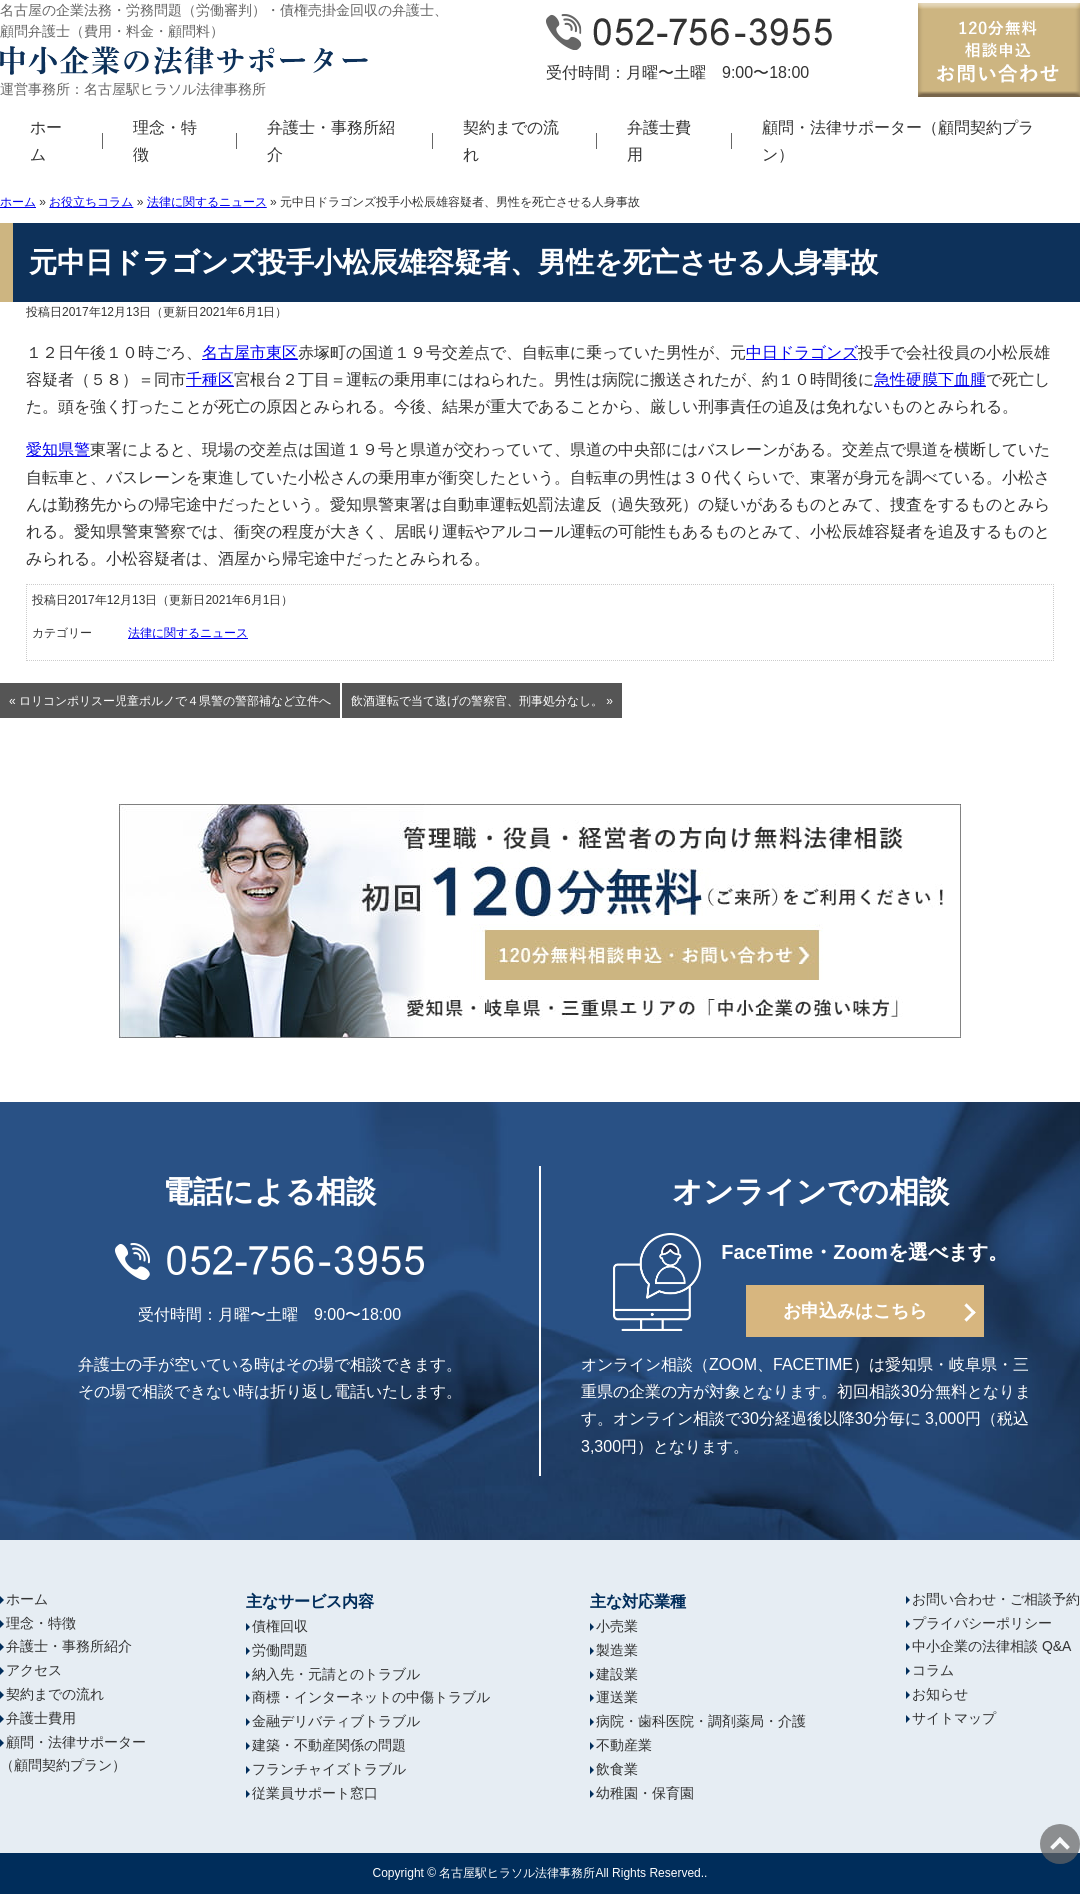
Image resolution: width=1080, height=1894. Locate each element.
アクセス (34, 1670)
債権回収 (280, 1626)
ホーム (46, 141)
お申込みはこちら (855, 1311)
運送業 (617, 1697)
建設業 (617, 1674)
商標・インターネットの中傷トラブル (371, 1697)
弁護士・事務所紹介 (331, 141)
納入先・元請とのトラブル (336, 1674)
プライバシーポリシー (982, 1623)
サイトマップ (954, 1718)
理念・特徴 (165, 141)
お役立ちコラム (91, 202)
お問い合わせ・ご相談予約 (996, 1599)
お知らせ (940, 1694)
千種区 (210, 379)
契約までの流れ (511, 141)
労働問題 (280, 1650)
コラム (933, 1670)
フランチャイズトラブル (329, 1769)
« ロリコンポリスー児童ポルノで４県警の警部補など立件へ (170, 701)
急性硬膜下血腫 (930, 379)
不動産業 (624, 1745)
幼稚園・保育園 (645, 1793)
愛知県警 (58, 449)
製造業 (617, 1650)
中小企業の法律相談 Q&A (991, 1646)
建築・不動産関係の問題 (329, 1745)
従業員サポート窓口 (315, 1793)
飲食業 (617, 1769)
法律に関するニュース (207, 202)
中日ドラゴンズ (802, 352)
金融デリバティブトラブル (336, 1721)
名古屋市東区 (250, 352)
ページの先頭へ (1060, 1844)
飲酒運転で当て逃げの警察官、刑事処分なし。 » (482, 701)
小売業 (617, 1626)
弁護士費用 (659, 141)
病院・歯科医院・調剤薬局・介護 (701, 1721)
